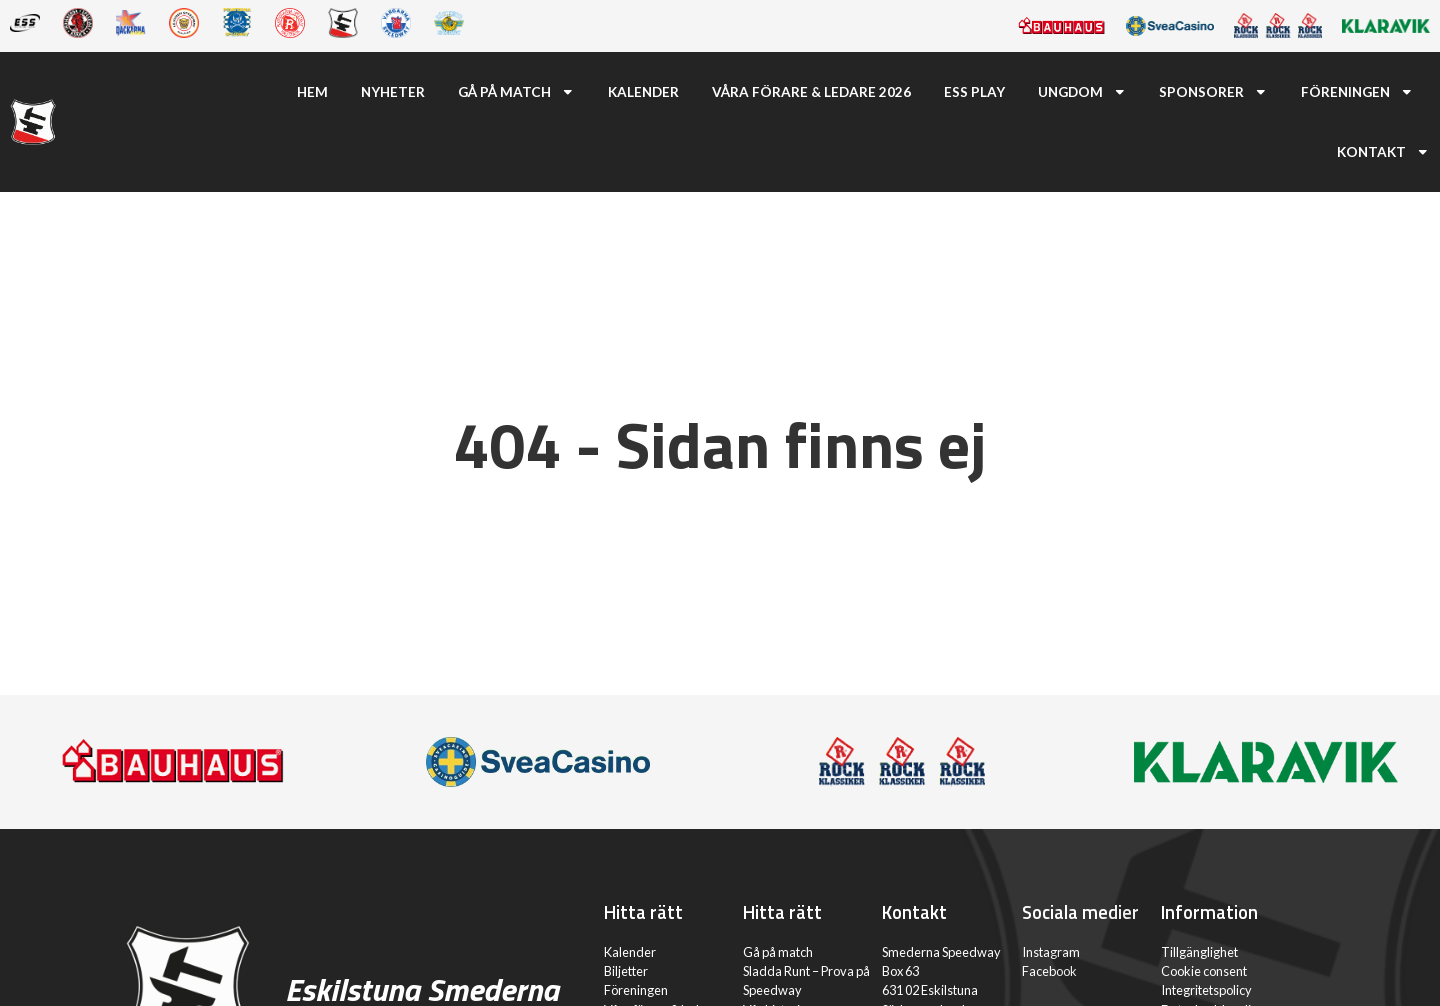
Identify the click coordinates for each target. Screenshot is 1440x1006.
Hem (312, 92)
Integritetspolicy (1206, 990)
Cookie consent (1204, 971)
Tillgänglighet (1199, 952)
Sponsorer (1213, 92)
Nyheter (393, 92)
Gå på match (516, 92)
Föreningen (1357, 92)
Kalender (643, 92)
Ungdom (1082, 92)
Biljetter (626, 971)
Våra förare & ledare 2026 (811, 92)
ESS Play (974, 92)
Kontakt (1383, 152)
